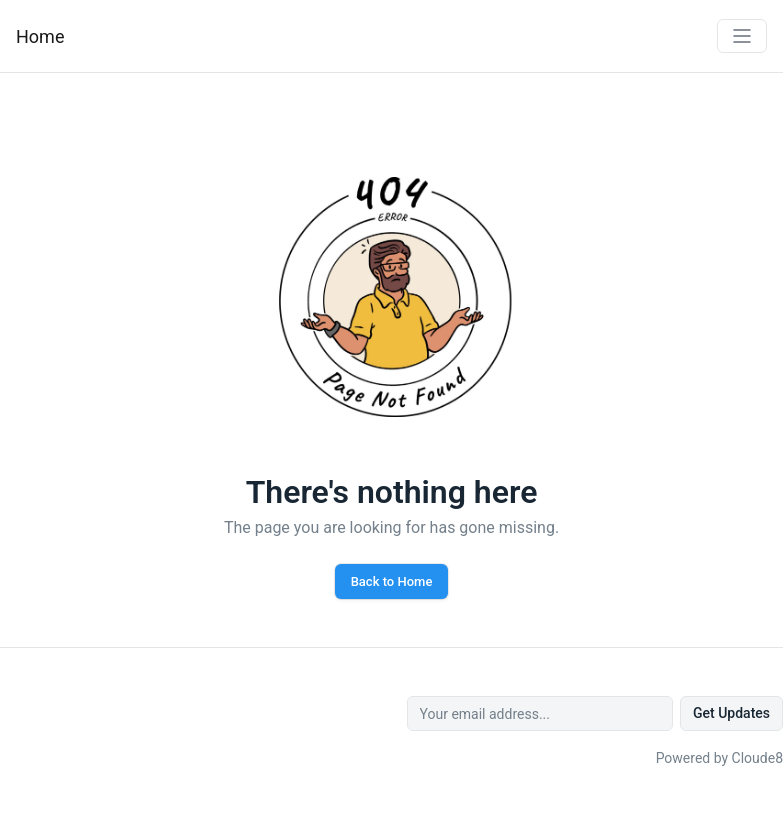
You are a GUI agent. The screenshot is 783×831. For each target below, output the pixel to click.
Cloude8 (757, 758)
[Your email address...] (540, 713)
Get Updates (731, 713)
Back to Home (392, 581)
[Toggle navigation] (742, 36)
